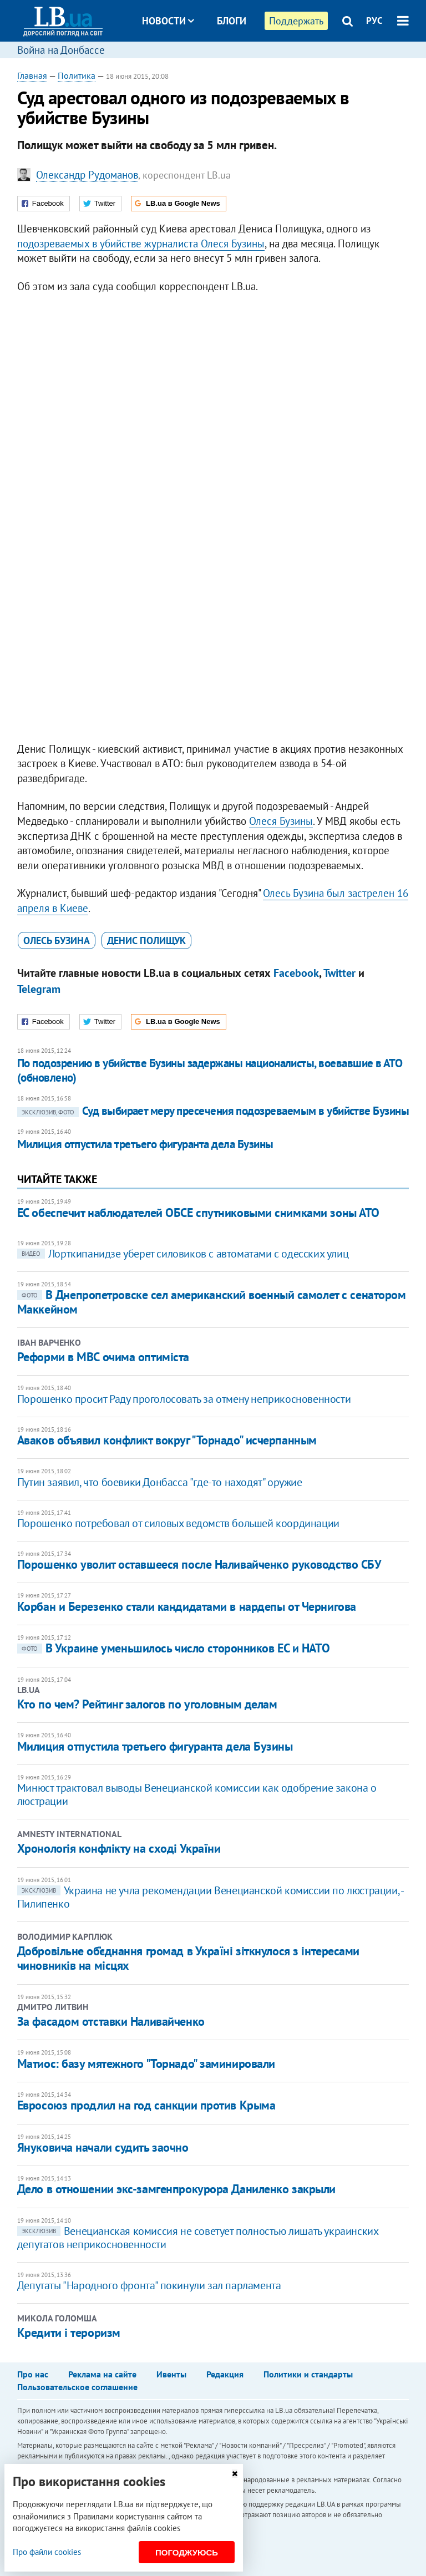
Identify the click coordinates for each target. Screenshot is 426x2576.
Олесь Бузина (56, 940)
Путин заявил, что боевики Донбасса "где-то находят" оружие (159, 1482)
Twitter (339, 973)
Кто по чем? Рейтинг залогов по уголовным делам (147, 1704)
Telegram (38, 989)
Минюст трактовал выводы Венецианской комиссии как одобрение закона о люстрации (197, 1794)
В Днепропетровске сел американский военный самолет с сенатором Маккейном (211, 1301)
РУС (374, 20)
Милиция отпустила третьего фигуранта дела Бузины (145, 1144)
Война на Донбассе (61, 50)
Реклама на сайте (102, 2374)
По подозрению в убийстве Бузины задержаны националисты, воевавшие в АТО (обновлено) (210, 1070)
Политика (76, 75)
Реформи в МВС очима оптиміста (103, 1357)
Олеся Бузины (281, 821)
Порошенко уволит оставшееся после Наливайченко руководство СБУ (199, 1564)
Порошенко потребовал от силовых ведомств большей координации (178, 1523)
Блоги (231, 20)
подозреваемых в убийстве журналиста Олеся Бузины (141, 243)
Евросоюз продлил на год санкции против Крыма (146, 2105)
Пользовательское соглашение (77, 2386)
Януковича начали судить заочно (103, 2147)
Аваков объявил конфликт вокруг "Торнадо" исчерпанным (167, 1440)
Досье (223, 62)
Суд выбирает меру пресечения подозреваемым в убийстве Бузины (213, 1110)
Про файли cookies (47, 2552)
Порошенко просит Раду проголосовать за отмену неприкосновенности (184, 1399)
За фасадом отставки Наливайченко (111, 2021)
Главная (32, 75)
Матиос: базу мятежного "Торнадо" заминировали (146, 2063)
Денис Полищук (146, 940)
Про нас (32, 2374)
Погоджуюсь (186, 2552)
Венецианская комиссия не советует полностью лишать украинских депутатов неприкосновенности (197, 2238)
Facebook (296, 973)
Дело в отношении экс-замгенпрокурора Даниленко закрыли (176, 2189)
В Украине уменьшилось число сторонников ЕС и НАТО (173, 1648)
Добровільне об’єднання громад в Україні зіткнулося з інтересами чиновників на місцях (188, 1958)
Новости (168, 20)
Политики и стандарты (308, 2374)
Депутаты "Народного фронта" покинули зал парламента (149, 2285)
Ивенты (171, 2374)
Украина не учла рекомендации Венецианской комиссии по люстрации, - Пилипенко (210, 1897)
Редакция (225, 2374)
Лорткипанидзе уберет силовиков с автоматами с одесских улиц (182, 1253)
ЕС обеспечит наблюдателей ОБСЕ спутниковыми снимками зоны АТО (198, 1212)
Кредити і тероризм (68, 2332)
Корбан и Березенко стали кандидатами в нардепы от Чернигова (186, 1606)
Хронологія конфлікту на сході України (119, 1848)
